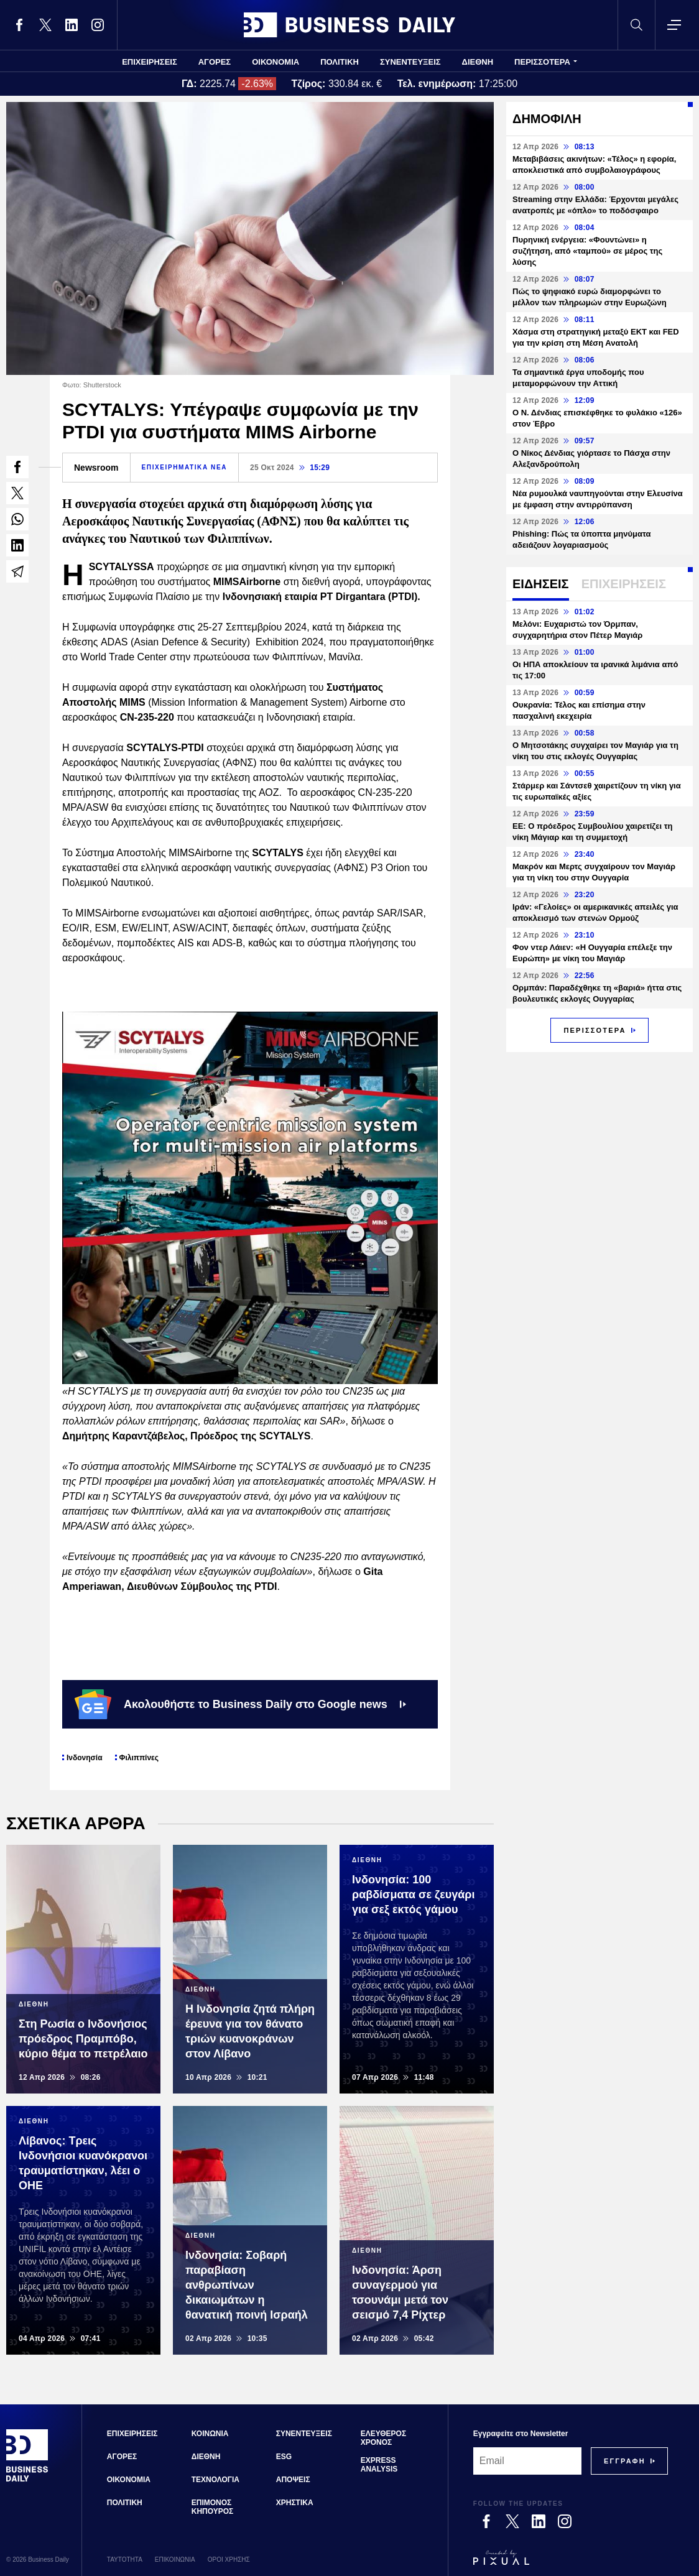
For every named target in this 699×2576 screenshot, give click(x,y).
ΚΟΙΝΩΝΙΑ (210, 2433)
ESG (284, 2456)
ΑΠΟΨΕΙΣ (293, 2479)
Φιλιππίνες (139, 1757)
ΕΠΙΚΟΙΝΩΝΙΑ (175, 2559)
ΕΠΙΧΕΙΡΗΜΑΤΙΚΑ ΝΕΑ (184, 467)
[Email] (527, 2461)
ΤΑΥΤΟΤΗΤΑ (124, 2559)
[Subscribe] (625, 2461)
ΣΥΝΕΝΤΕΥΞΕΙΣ (410, 62)
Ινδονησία (85, 1757)
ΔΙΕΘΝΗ (478, 62)
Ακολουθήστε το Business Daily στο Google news (240, 1704)
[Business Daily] (27, 2480)
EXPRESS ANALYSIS (379, 2464)
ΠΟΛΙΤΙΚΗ (339, 62)
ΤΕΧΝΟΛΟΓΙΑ (215, 2479)
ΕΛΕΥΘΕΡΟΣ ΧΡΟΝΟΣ (383, 2438)
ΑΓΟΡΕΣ (214, 62)
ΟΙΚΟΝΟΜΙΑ (275, 62)
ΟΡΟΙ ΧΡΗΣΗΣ (229, 2559)
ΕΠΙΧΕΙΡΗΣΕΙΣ (149, 62)
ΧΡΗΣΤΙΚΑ (294, 2502)
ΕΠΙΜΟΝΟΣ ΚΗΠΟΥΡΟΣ (213, 2507)
